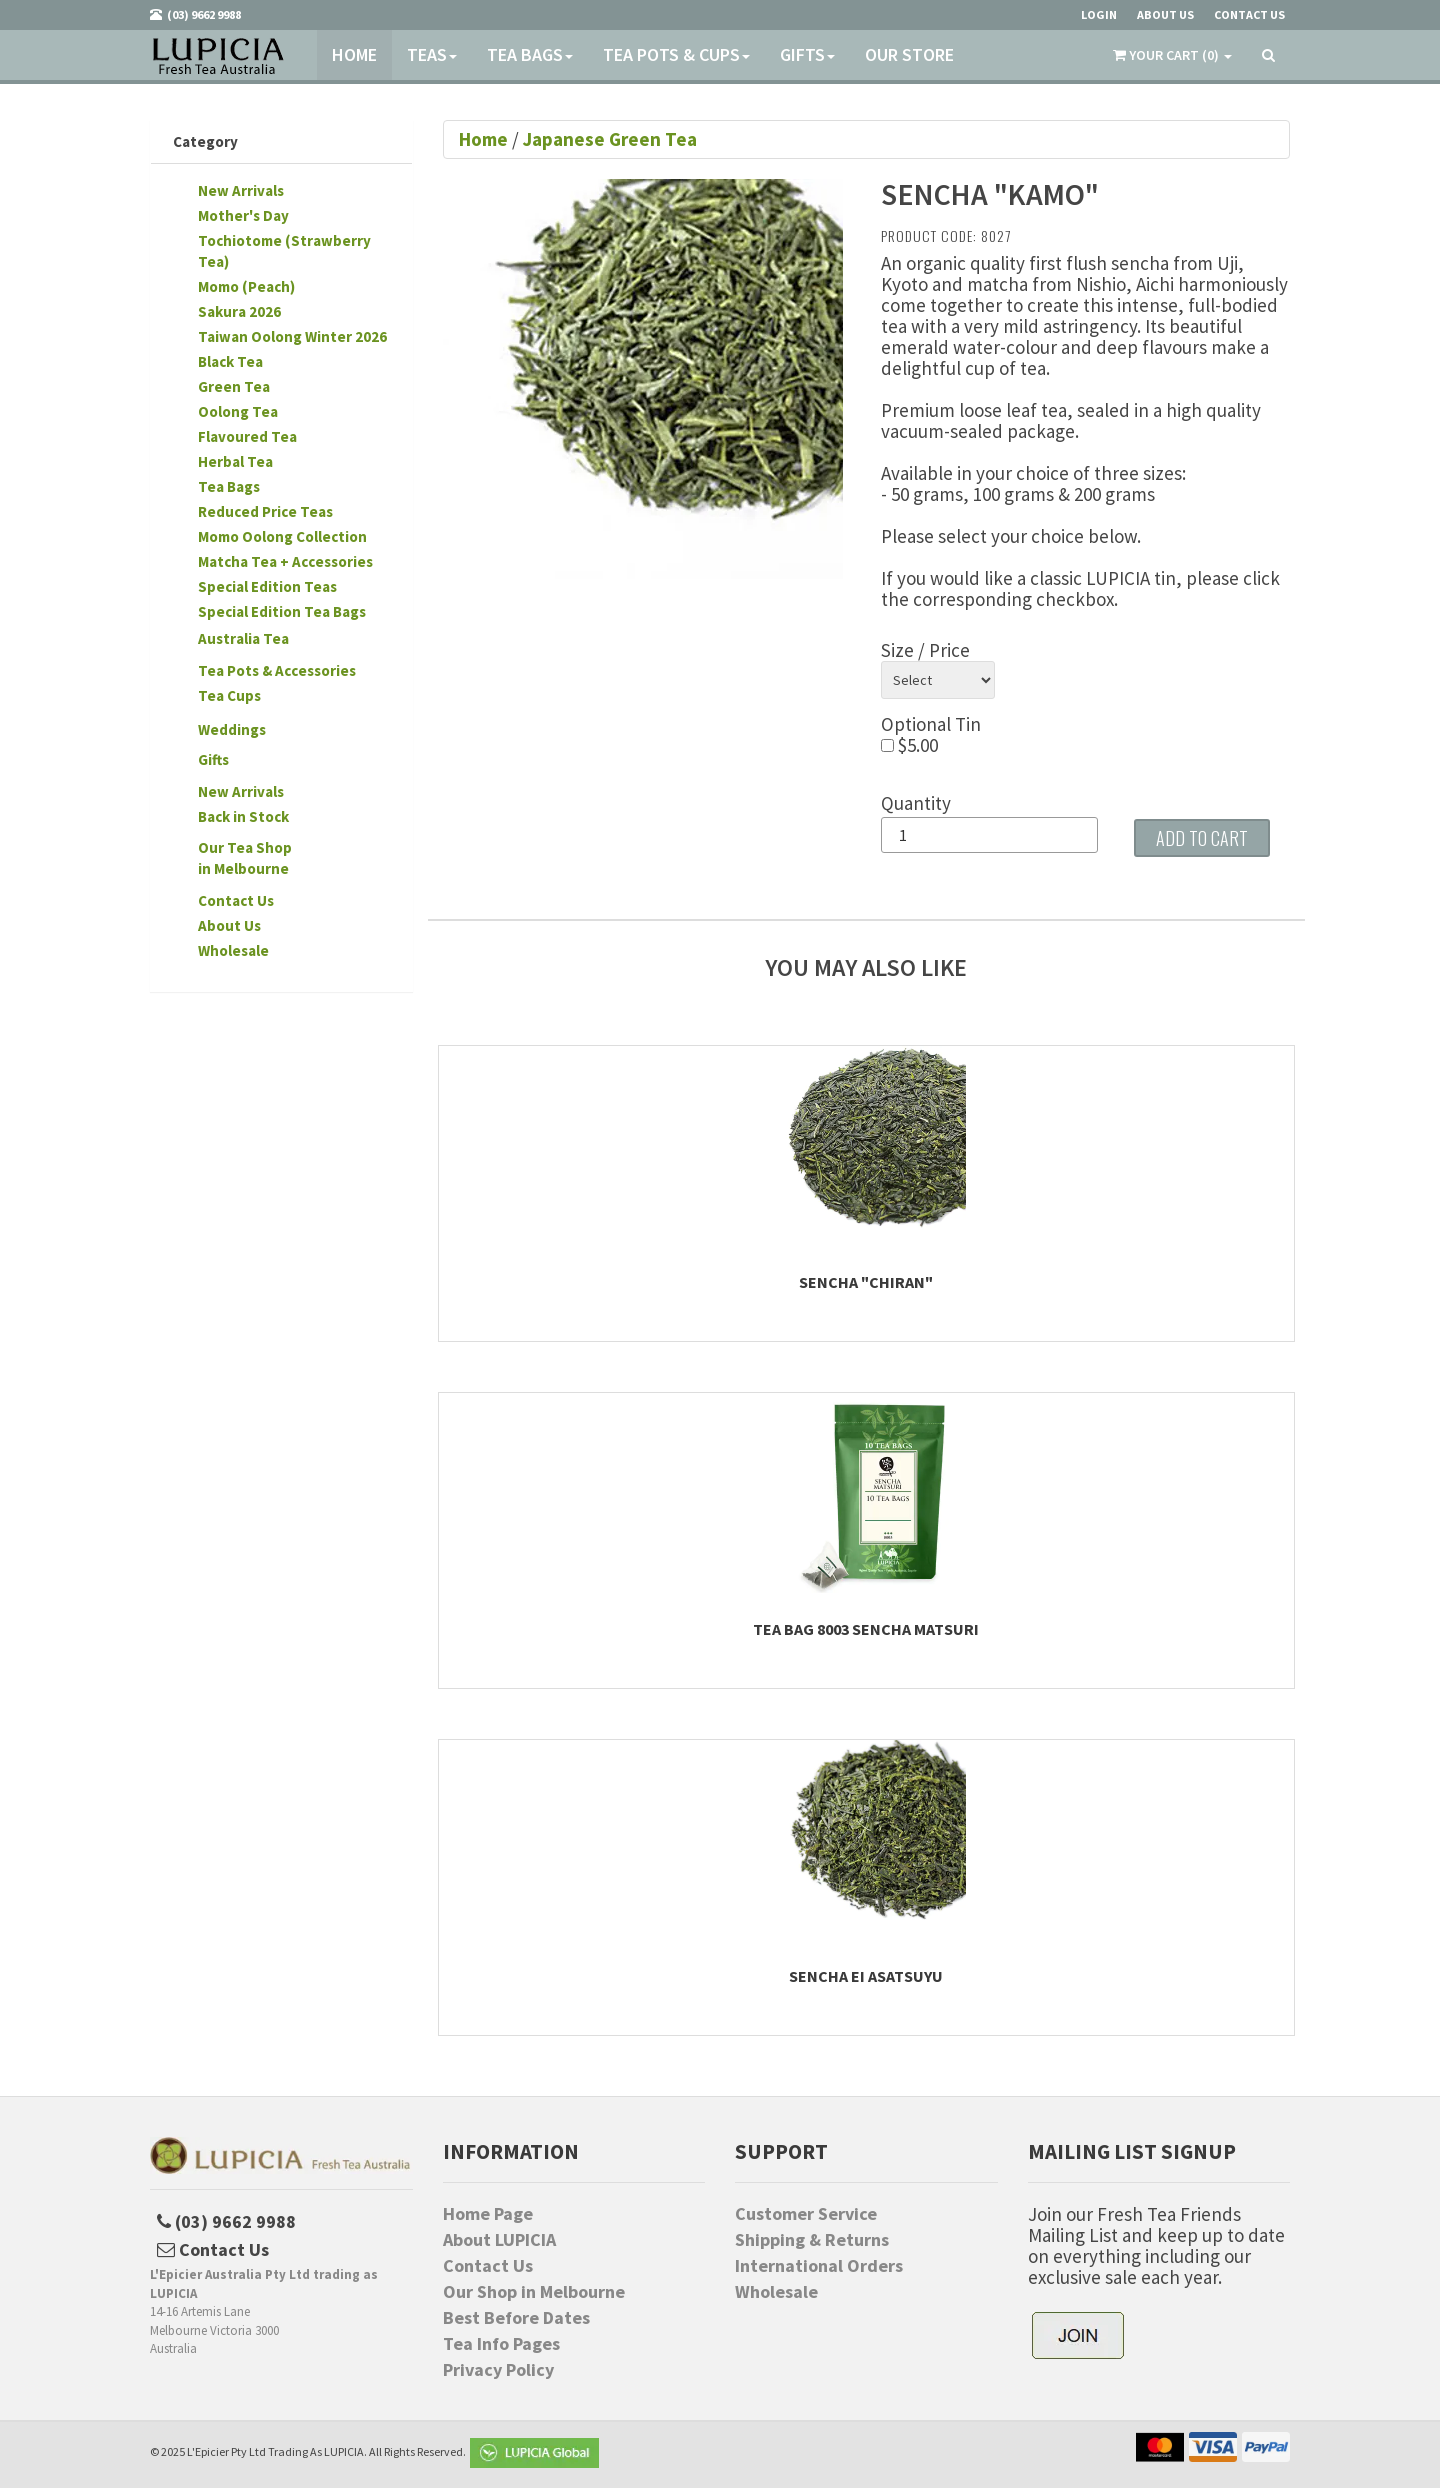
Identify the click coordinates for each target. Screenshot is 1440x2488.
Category (205, 141)
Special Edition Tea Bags (282, 611)
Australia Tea (243, 638)
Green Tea (234, 386)
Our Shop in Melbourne (534, 2292)
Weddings (232, 729)
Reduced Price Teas (265, 511)
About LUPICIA (499, 2240)
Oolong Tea (238, 411)
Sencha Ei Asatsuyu (866, 1976)
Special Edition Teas (267, 586)
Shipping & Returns (812, 2240)
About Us (229, 925)
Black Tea (230, 361)
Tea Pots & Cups (676, 54)
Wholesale (233, 950)
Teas (432, 54)
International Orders (819, 2266)
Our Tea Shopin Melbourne (245, 858)
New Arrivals (241, 190)
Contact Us (236, 900)
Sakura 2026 (239, 311)
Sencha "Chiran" (866, 1282)
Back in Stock (243, 816)
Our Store (909, 54)
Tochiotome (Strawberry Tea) (284, 251)
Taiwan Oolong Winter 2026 (292, 336)
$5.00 (909, 745)
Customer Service (806, 2214)
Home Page (488, 2214)
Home (354, 54)
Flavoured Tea (247, 436)
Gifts (807, 54)
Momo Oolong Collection (282, 536)
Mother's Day (243, 215)
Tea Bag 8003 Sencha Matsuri (866, 1629)
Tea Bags (530, 54)
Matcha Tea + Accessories (285, 561)
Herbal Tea (235, 461)
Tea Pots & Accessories (277, 670)
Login (1099, 14)
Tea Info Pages (501, 2344)
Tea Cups (229, 695)
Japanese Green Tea (610, 139)
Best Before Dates (516, 2318)
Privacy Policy (498, 2370)
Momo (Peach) (246, 286)
